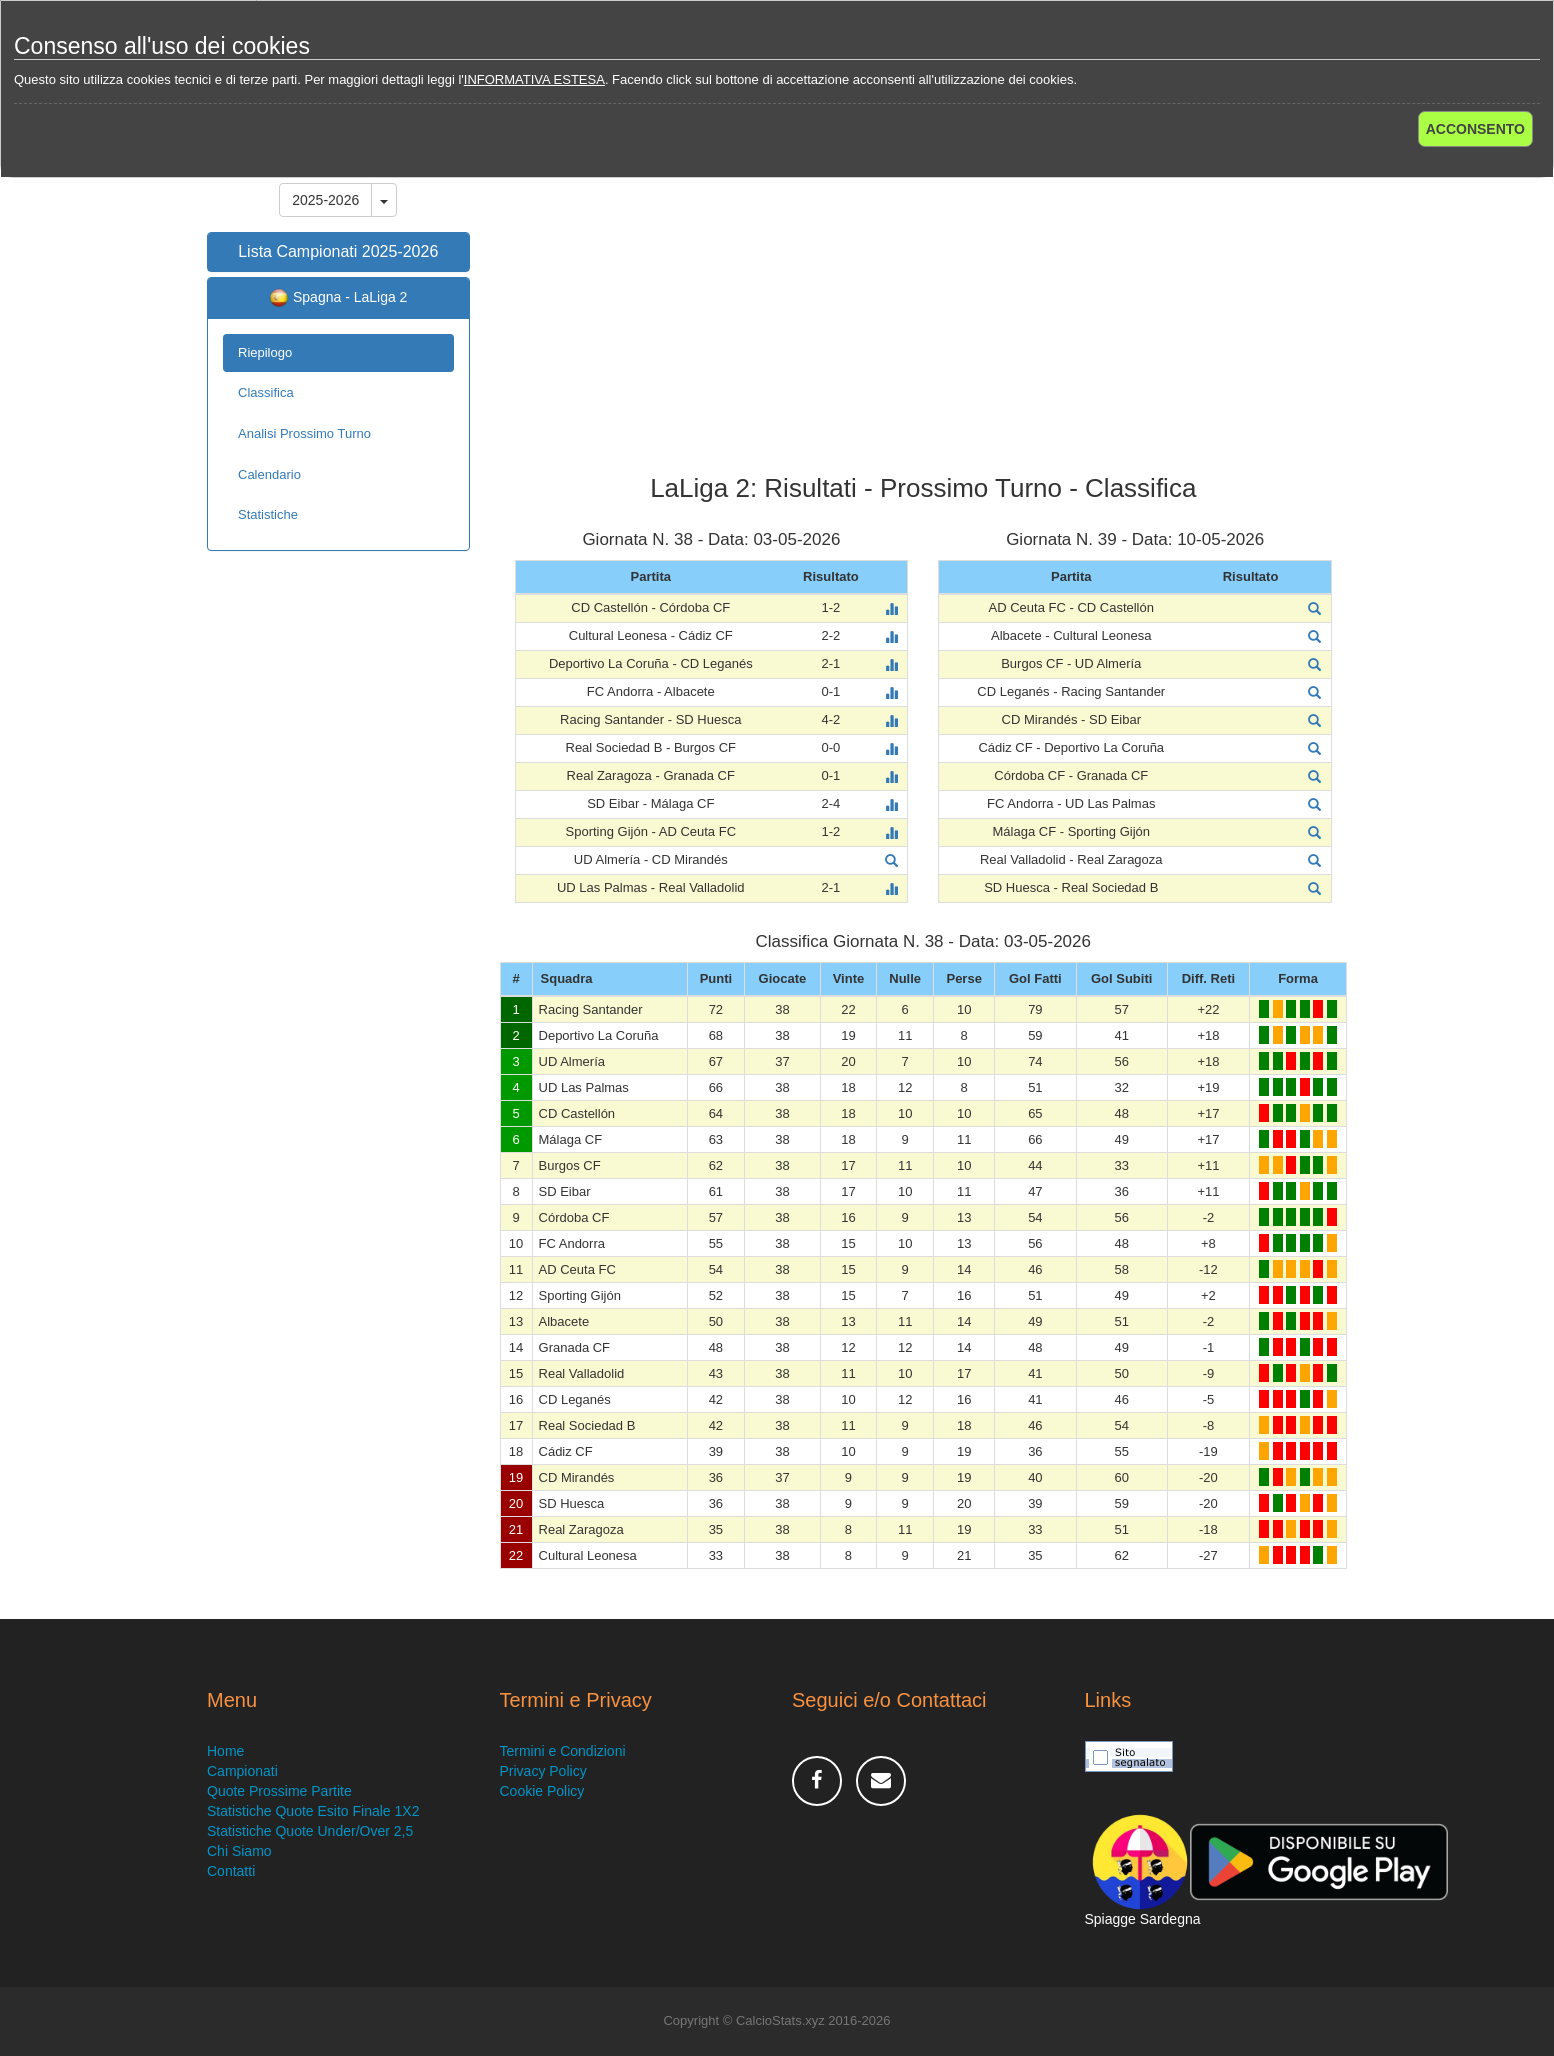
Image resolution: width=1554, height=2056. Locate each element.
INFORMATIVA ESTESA (534, 79)
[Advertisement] (924, 314)
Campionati (242, 1771)
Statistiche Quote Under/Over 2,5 (310, 1831)
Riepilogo (265, 352)
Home (225, 1751)
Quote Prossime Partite (279, 1791)
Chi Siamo (239, 1851)
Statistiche (268, 514)
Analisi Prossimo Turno (304, 433)
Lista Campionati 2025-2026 (338, 251)
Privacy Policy (543, 1771)
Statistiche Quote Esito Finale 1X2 (313, 1811)
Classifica (266, 392)
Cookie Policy (542, 1791)
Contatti (231, 1871)
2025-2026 (325, 200)
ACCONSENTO (1475, 129)
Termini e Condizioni (563, 1751)
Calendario (269, 474)
